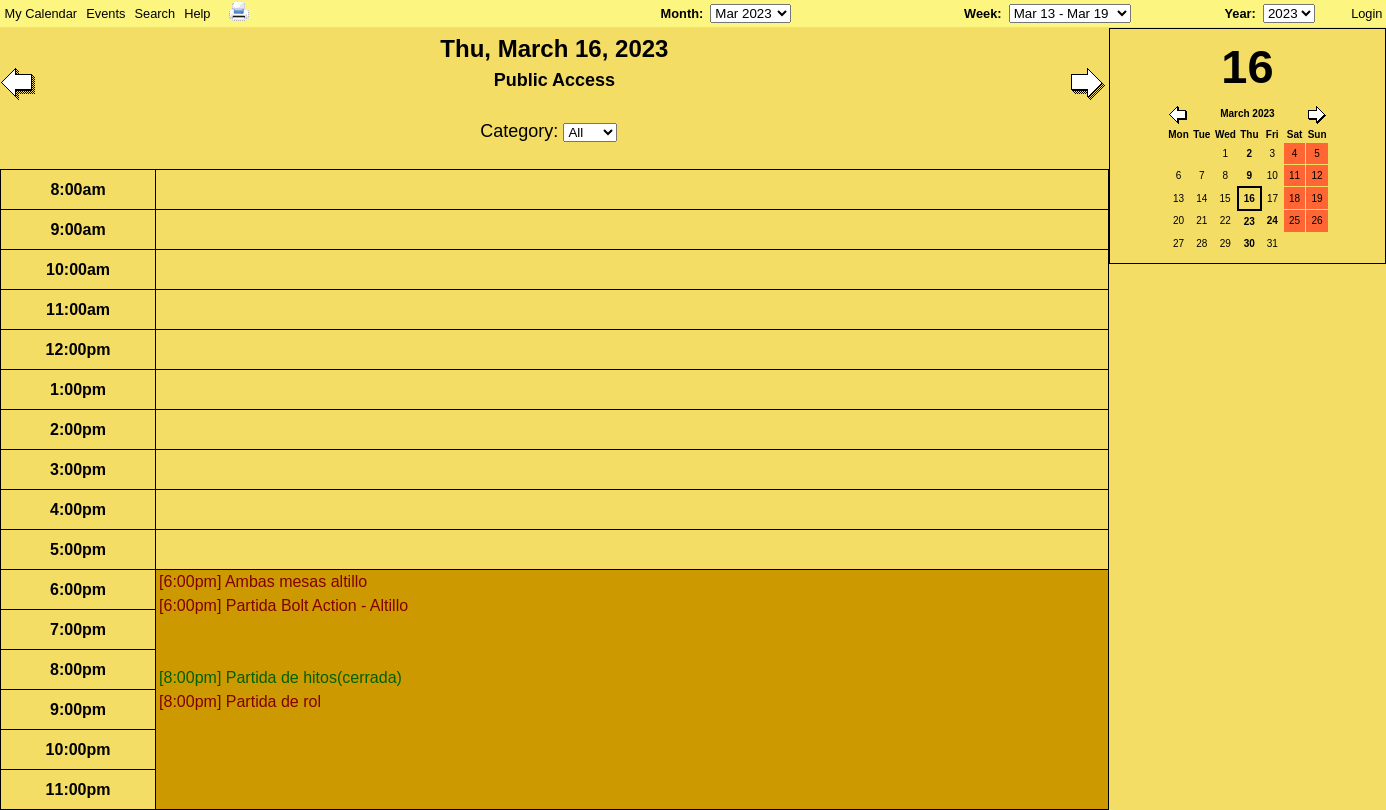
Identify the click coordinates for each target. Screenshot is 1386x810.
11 (1294, 175)
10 (1272, 175)
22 (1225, 220)
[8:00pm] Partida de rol (240, 701)
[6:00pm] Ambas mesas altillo (263, 581)
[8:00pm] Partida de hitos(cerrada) (280, 677)
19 (1317, 198)
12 (1317, 175)
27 (1178, 243)
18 (1294, 198)
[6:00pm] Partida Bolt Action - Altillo (283, 605)
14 (1201, 198)
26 (1317, 220)
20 (1178, 220)
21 (1201, 220)
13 (1178, 198)
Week (980, 13)
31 (1272, 243)
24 (1272, 220)
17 (1272, 198)
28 (1201, 243)
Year (1237, 13)
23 (1249, 221)
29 (1225, 243)
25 (1294, 220)
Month (680, 13)
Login (1366, 13)
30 (1249, 243)
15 (1225, 198)
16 (1249, 198)
